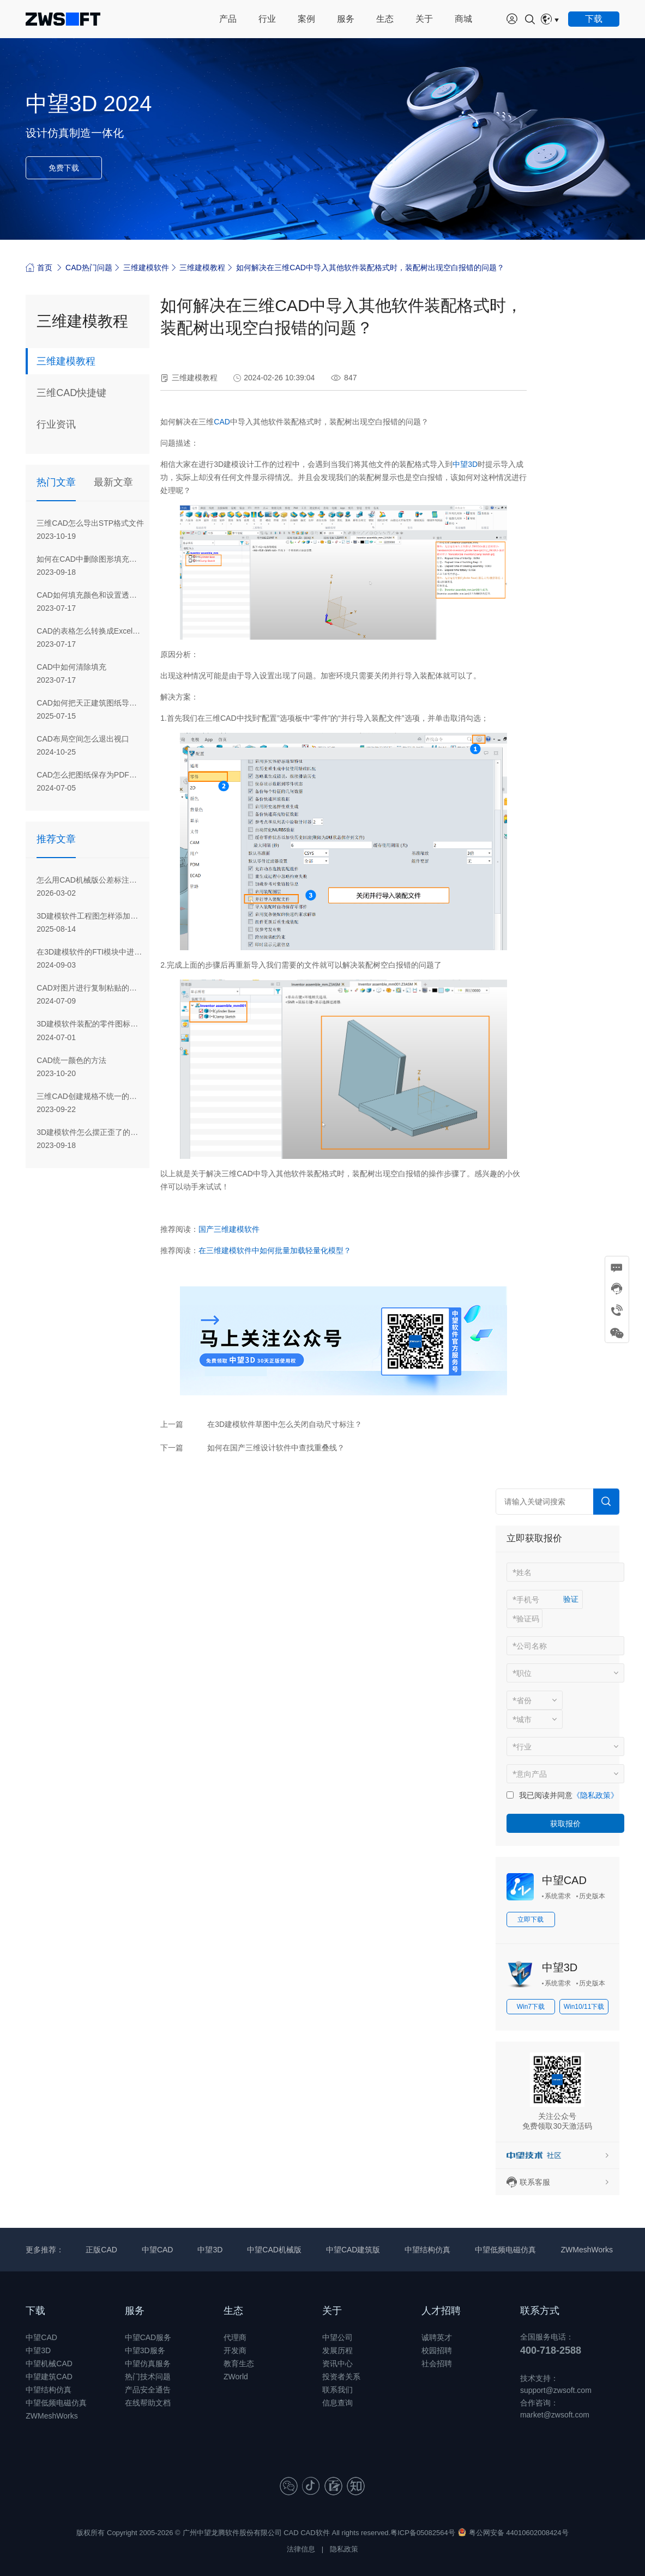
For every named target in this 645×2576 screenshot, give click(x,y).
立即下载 (530, 1919)
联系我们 (337, 2389)
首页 (39, 267)
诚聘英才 (436, 2337)
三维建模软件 (146, 267)
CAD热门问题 (88, 267)
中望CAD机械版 (274, 2249)
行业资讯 (56, 424)
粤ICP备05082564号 (422, 2533)
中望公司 (337, 2337)
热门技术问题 (148, 2376)
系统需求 (558, 1896)
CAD (222, 421)
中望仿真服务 (148, 2363)
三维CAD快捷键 (71, 392)
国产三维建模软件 (229, 1229)
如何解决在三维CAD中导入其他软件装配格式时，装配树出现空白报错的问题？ (370, 267)
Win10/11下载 (584, 2006)
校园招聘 (436, 2350)
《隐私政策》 (595, 1795)
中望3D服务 (145, 2350)
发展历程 (337, 2350)
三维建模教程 (202, 267)
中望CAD (564, 1880)
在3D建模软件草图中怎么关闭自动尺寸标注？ (284, 1424)
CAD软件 (314, 2533)
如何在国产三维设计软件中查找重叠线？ (276, 1447)
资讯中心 (337, 2363)
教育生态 (239, 2363)
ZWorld (236, 2376)
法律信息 (301, 2549)
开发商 (235, 2350)
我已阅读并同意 (545, 1795)
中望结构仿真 (427, 2249)
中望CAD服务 (148, 2337)
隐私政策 (344, 2549)
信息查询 (337, 2402)
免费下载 (64, 167)
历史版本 (592, 1896)
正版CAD (101, 2249)
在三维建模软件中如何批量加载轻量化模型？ (274, 1250)
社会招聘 (436, 2363)
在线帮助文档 (148, 2402)
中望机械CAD (49, 2363)
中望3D (465, 464)
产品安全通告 (148, 2389)
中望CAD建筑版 (353, 2249)
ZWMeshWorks (586, 2249)
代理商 (235, 2337)
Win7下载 (531, 2006)
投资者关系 (341, 2376)
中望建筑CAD (49, 2376)
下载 (35, 2310)
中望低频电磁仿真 (505, 2249)
